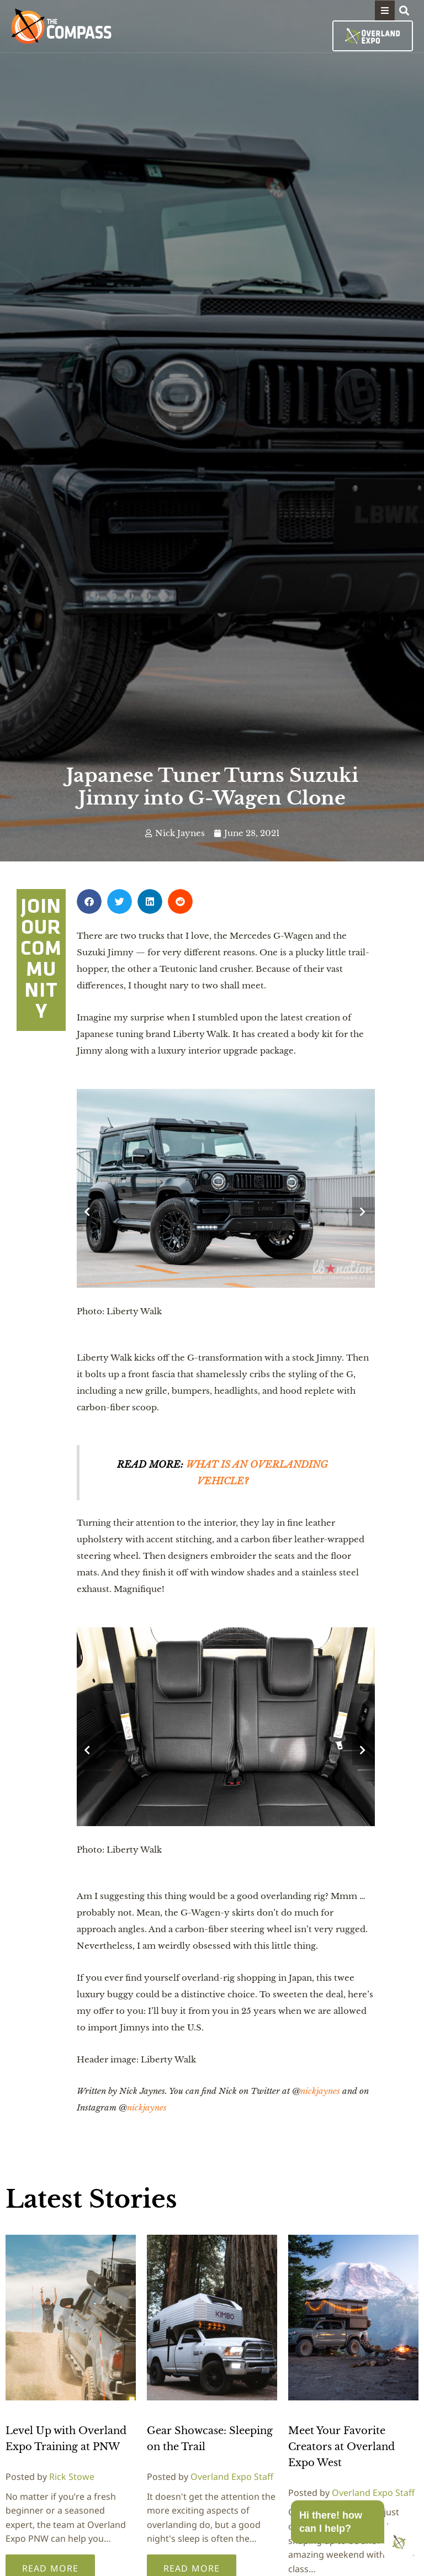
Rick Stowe (71, 2477)
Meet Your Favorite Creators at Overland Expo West (341, 2447)
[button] (385, 10)
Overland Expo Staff (231, 2477)
